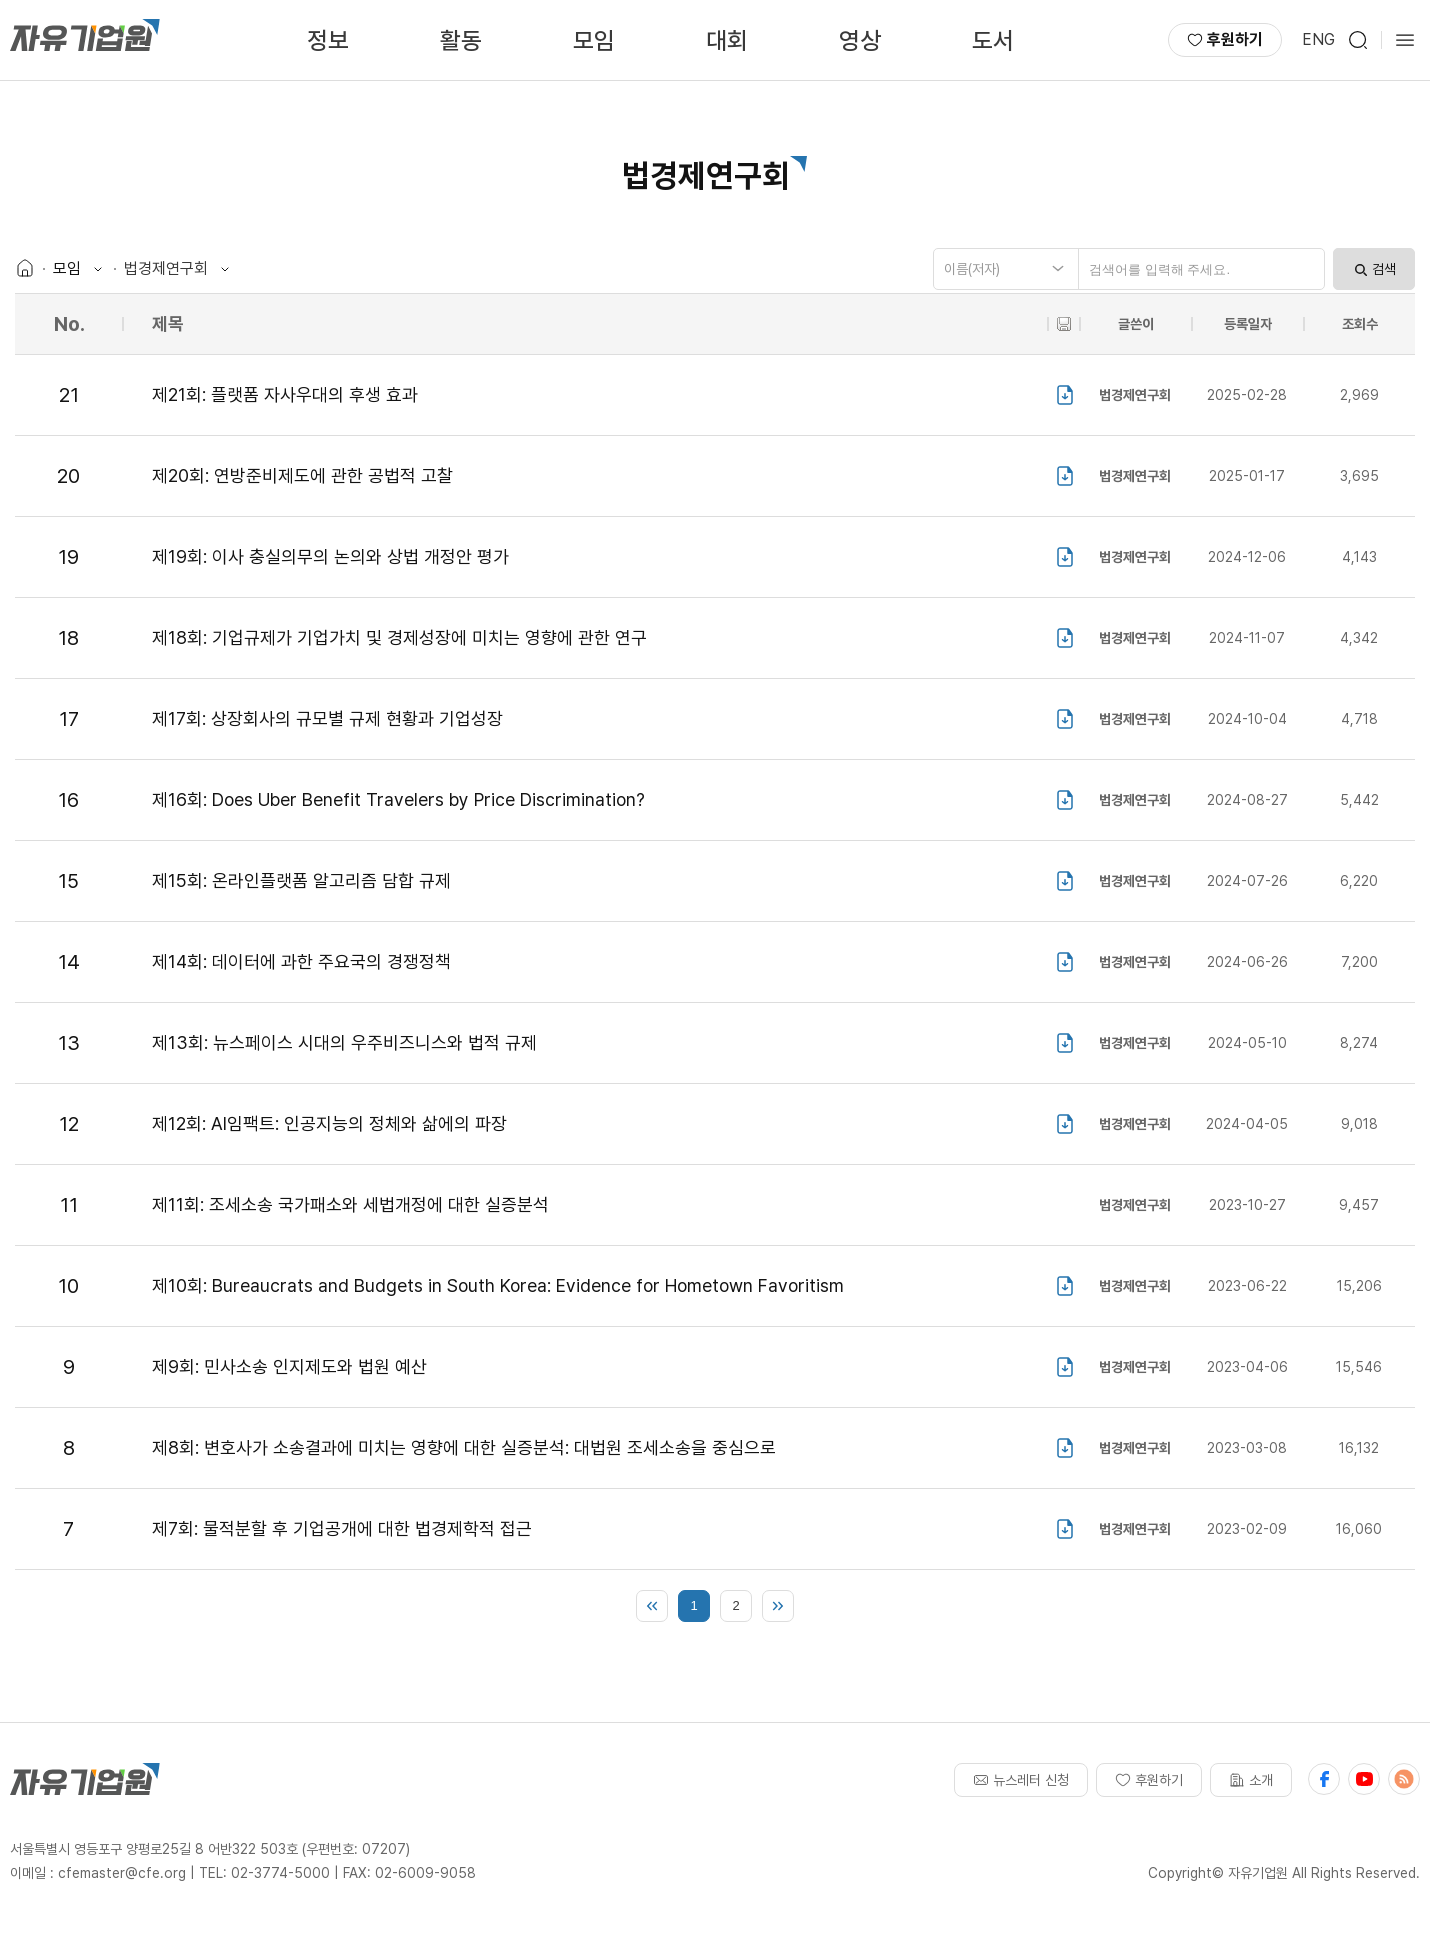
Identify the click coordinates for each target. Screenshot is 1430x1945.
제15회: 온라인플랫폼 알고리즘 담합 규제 (301, 880)
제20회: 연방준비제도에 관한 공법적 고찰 (302, 475)
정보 (328, 40)
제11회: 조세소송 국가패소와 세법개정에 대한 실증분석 (350, 1204)
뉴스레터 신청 (1021, 1780)
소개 (1251, 1780)
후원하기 (1225, 39)
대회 (727, 40)
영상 (860, 40)
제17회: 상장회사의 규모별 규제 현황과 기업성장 (327, 718)
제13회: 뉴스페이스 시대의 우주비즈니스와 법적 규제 (344, 1042)
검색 (1374, 269)
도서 (993, 40)
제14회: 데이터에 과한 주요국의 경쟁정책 (301, 961)
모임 (594, 40)
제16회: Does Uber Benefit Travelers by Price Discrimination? (398, 799)
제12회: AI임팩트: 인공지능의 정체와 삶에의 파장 (329, 1123)
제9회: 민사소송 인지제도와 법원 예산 (289, 1366)
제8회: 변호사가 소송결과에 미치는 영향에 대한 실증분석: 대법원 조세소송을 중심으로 (464, 1447)
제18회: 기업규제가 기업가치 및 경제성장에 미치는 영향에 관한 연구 (399, 637)
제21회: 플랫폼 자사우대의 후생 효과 (285, 394)
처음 (652, 1606)
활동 (461, 40)
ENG (1318, 39)
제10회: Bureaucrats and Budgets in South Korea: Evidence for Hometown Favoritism (498, 1285)
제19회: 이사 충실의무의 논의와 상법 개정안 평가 (330, 556)
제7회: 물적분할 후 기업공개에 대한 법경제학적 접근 (342, 1528)
